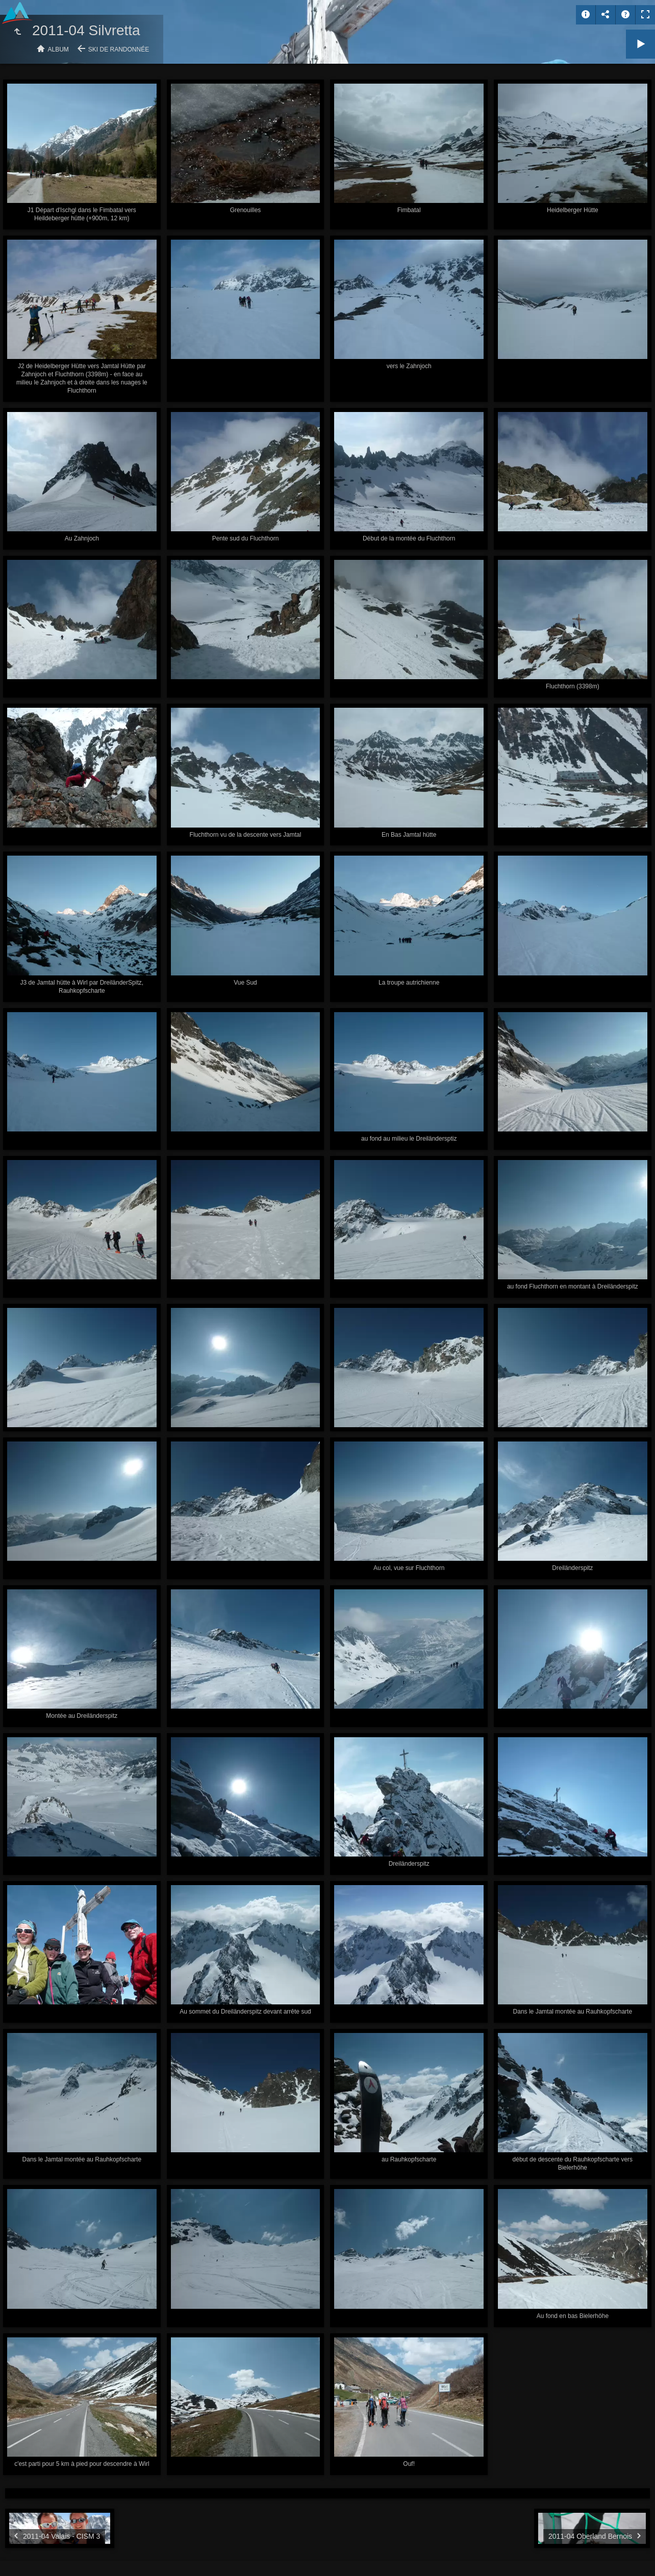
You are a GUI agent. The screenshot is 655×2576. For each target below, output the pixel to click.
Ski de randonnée (118, 49)
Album (58, 49)
